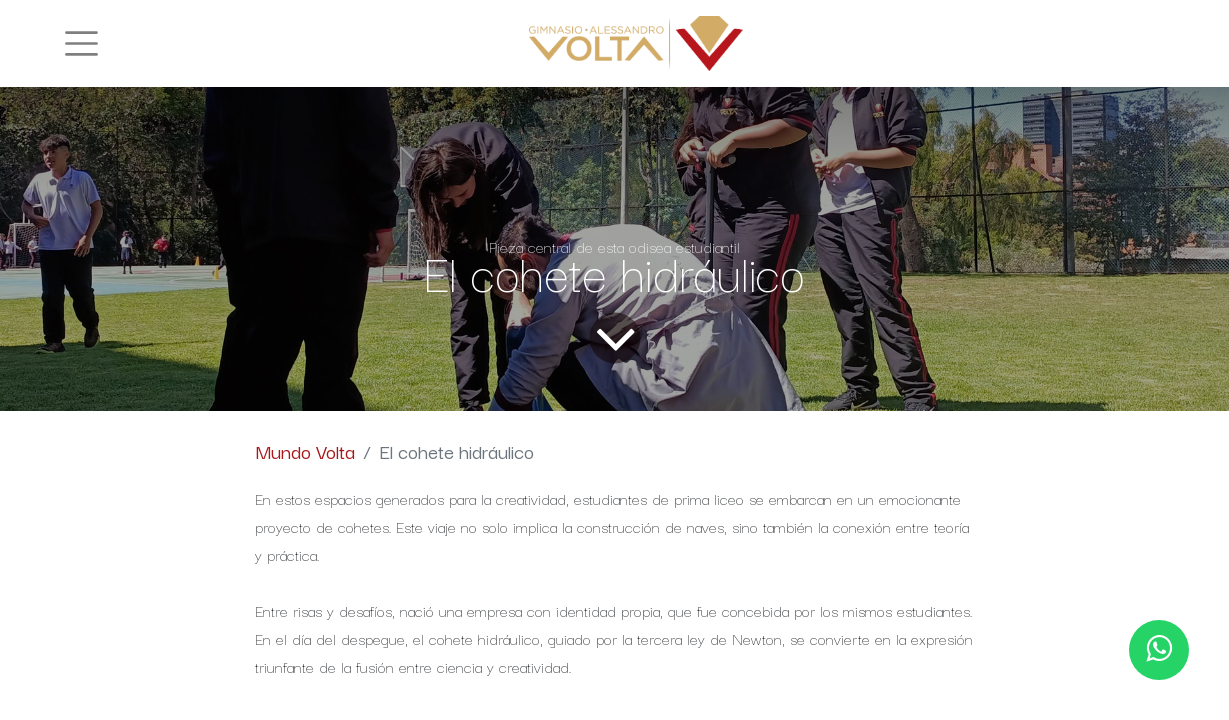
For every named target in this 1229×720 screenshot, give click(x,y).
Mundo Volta (305, 451)
